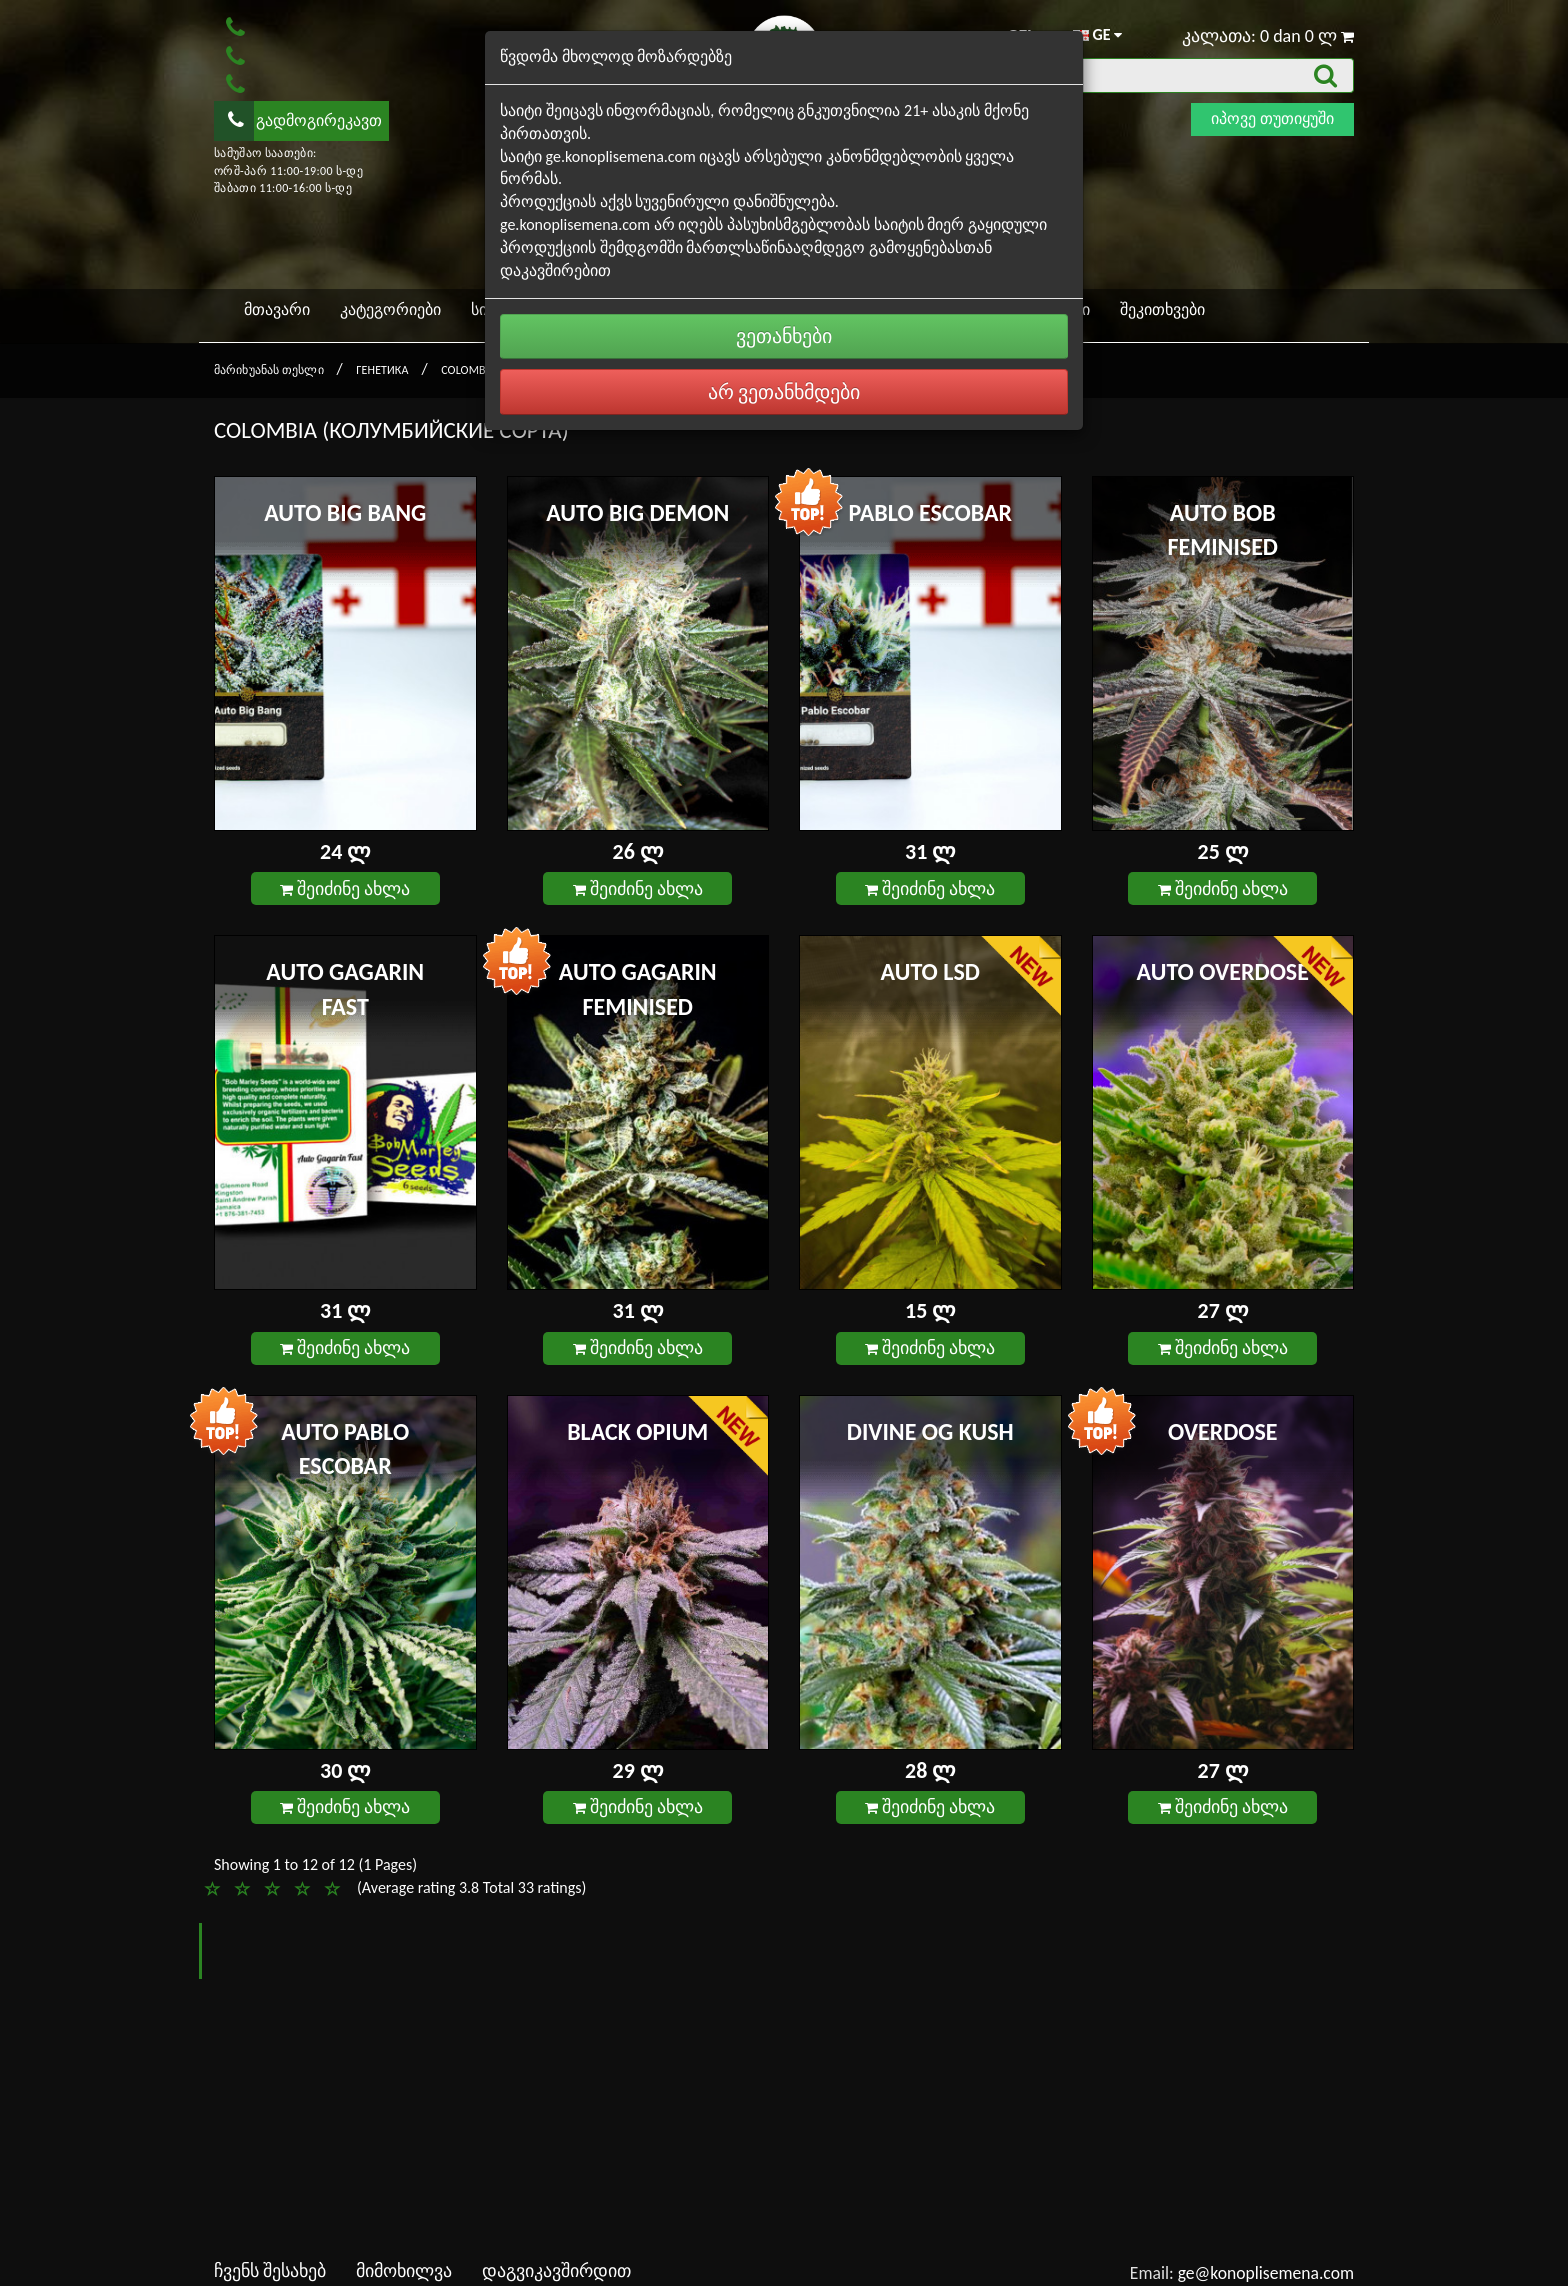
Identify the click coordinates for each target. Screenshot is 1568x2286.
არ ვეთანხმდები (784, 392)
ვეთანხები (784, 336)
